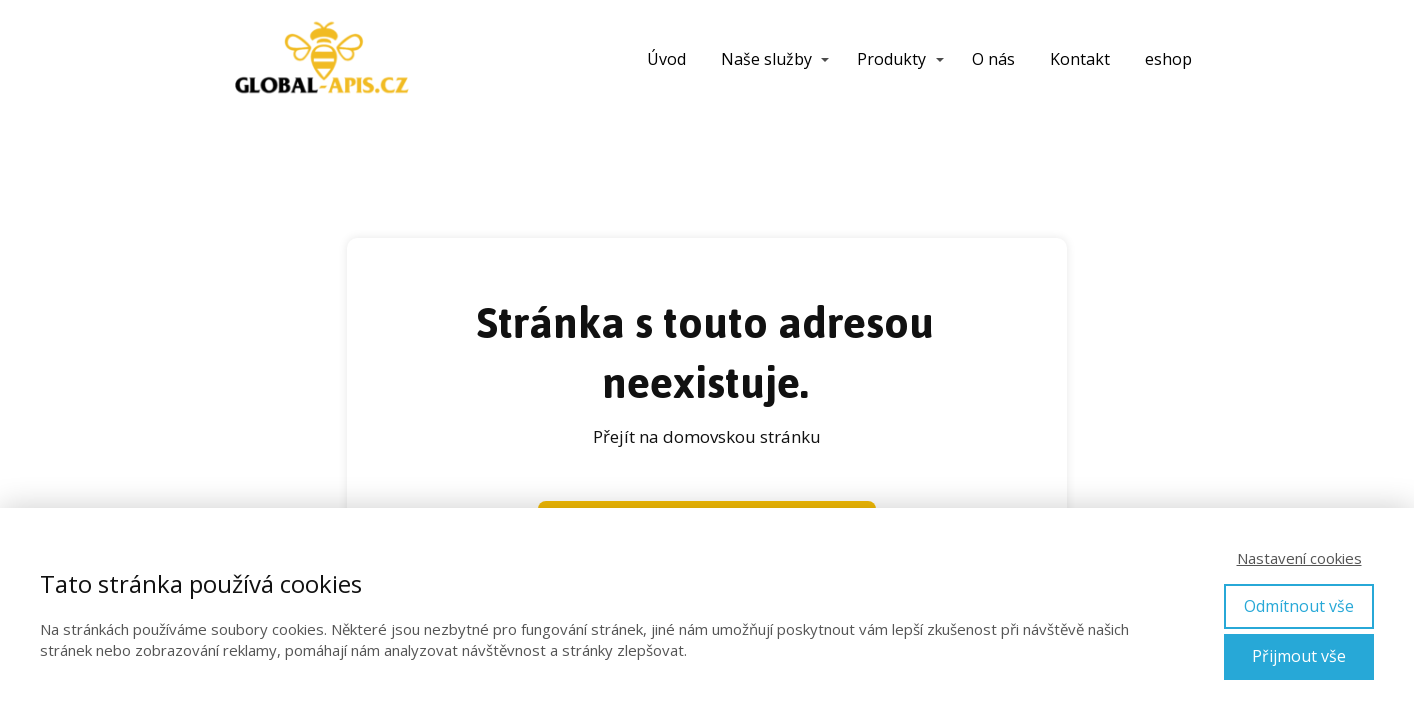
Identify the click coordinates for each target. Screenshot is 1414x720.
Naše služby (766, 59)
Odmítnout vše (1299, 606)
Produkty (891, 59)
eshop (1168, 59)
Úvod (666, 59)
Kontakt (1080, 59)
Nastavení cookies (1299, 558)
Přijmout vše (1299, 656)
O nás (993, 59)
